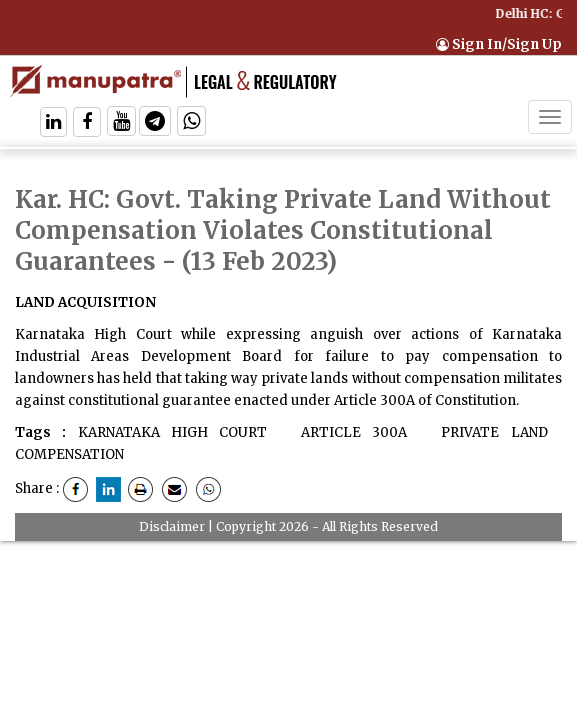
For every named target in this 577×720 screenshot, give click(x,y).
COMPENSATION (69, 454)
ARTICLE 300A (349, 432)
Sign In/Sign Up (499, 44)
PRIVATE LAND (489, 432)
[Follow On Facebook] (87, 123)
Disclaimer (172, 526)
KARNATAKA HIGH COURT (173, 432)
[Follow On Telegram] (155, 123)
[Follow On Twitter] (121, 123)
